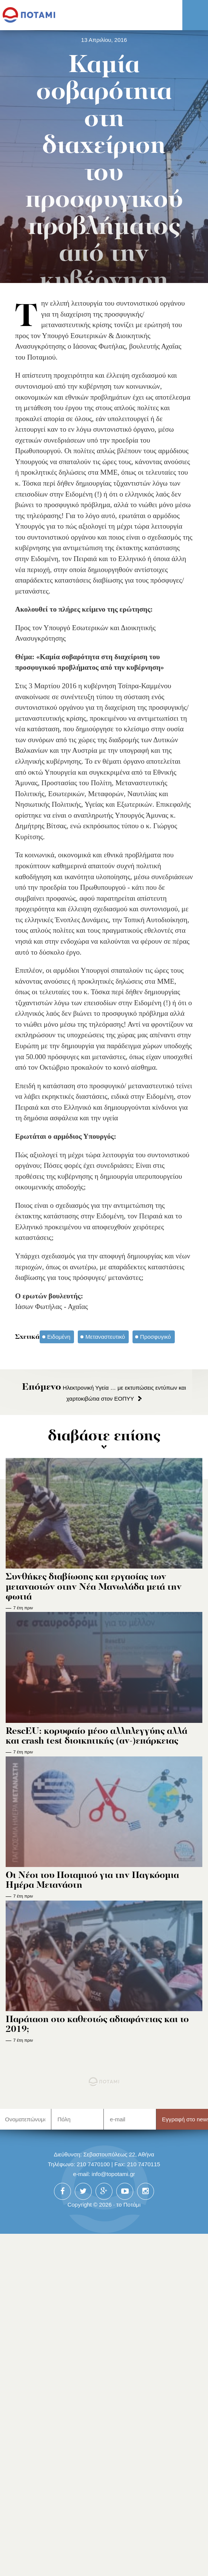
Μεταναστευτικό (105, 1336)
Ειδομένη (58, 1336)
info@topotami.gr (113, 2174)
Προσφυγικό (155, 1336)
